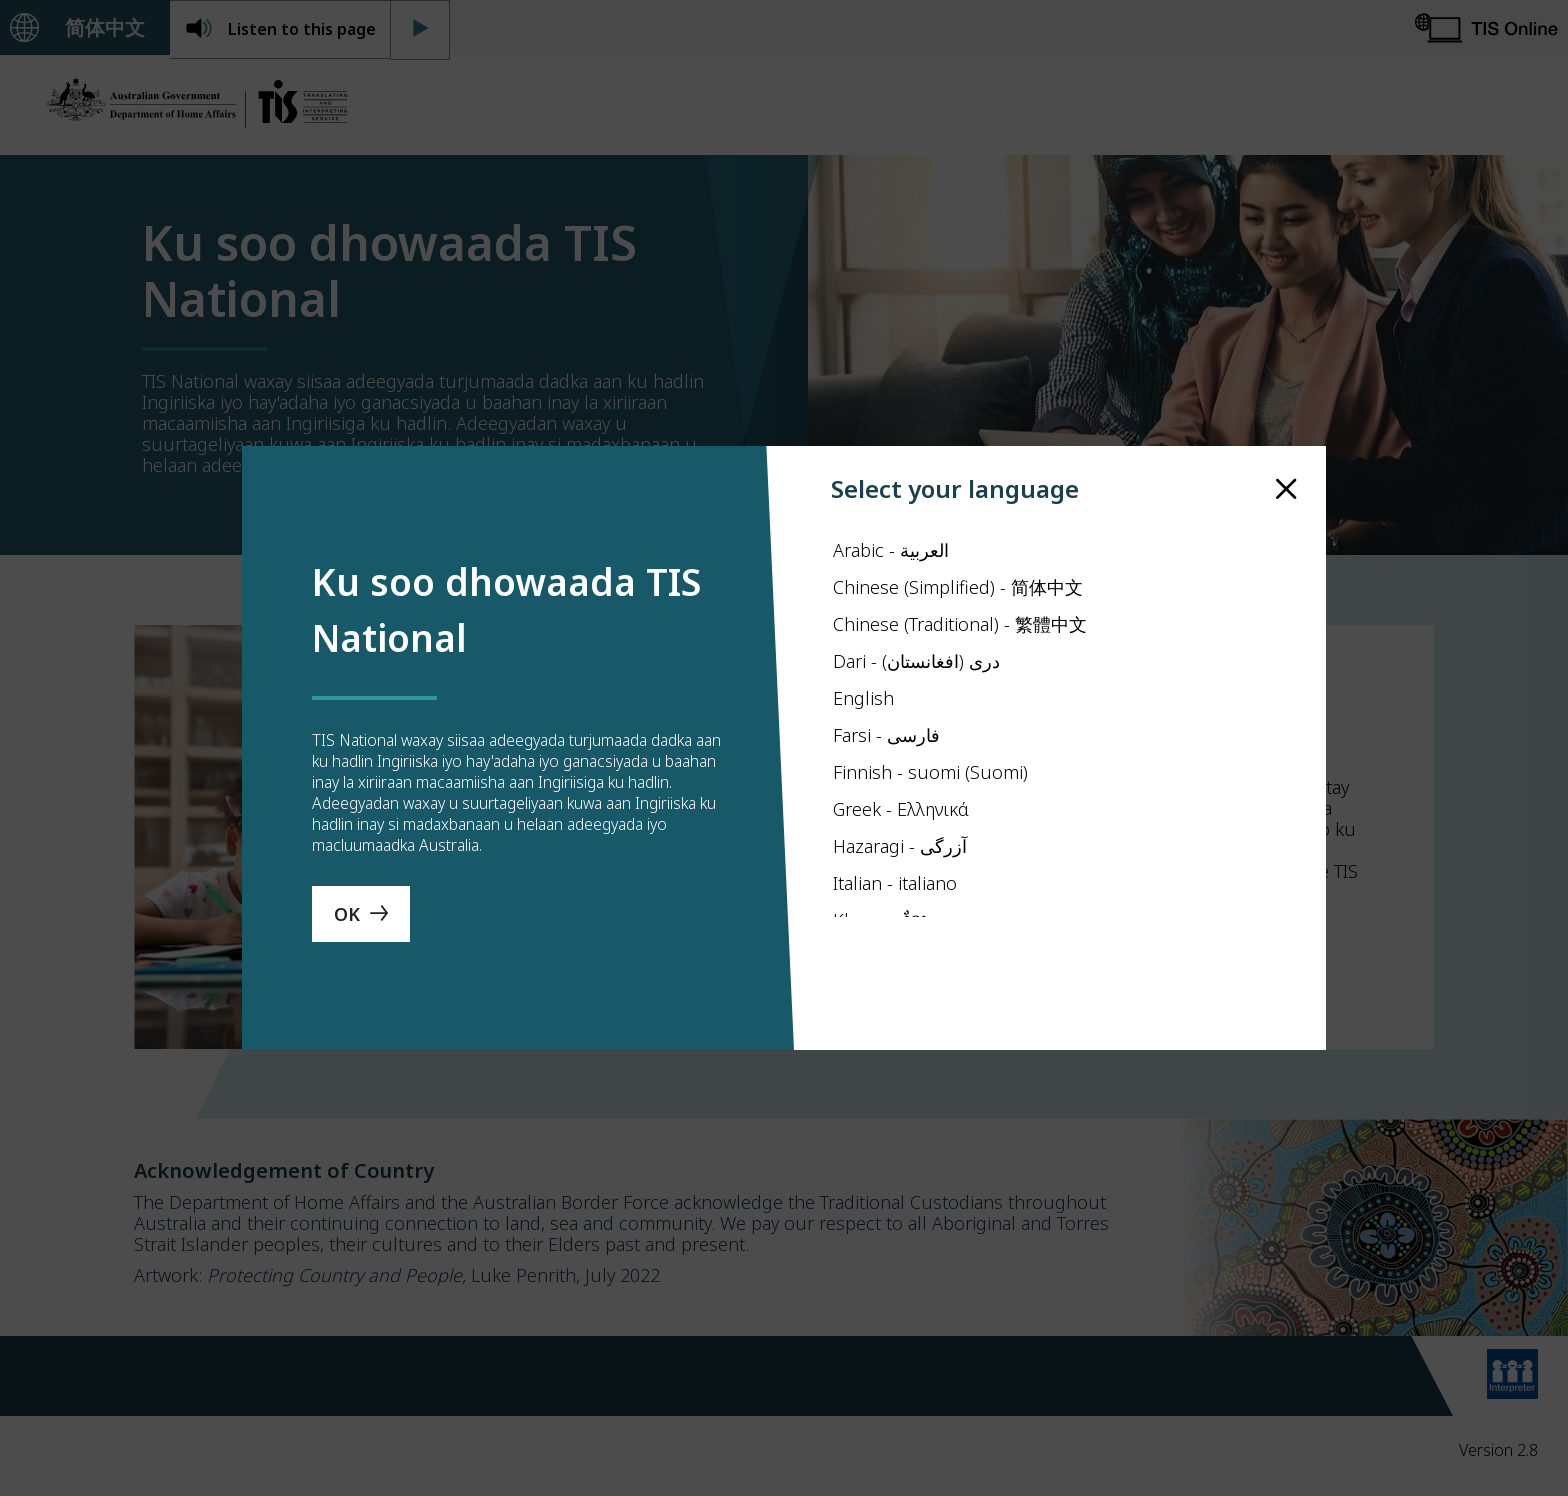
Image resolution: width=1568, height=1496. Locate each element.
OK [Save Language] (347, 924)
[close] (1286, 478)
